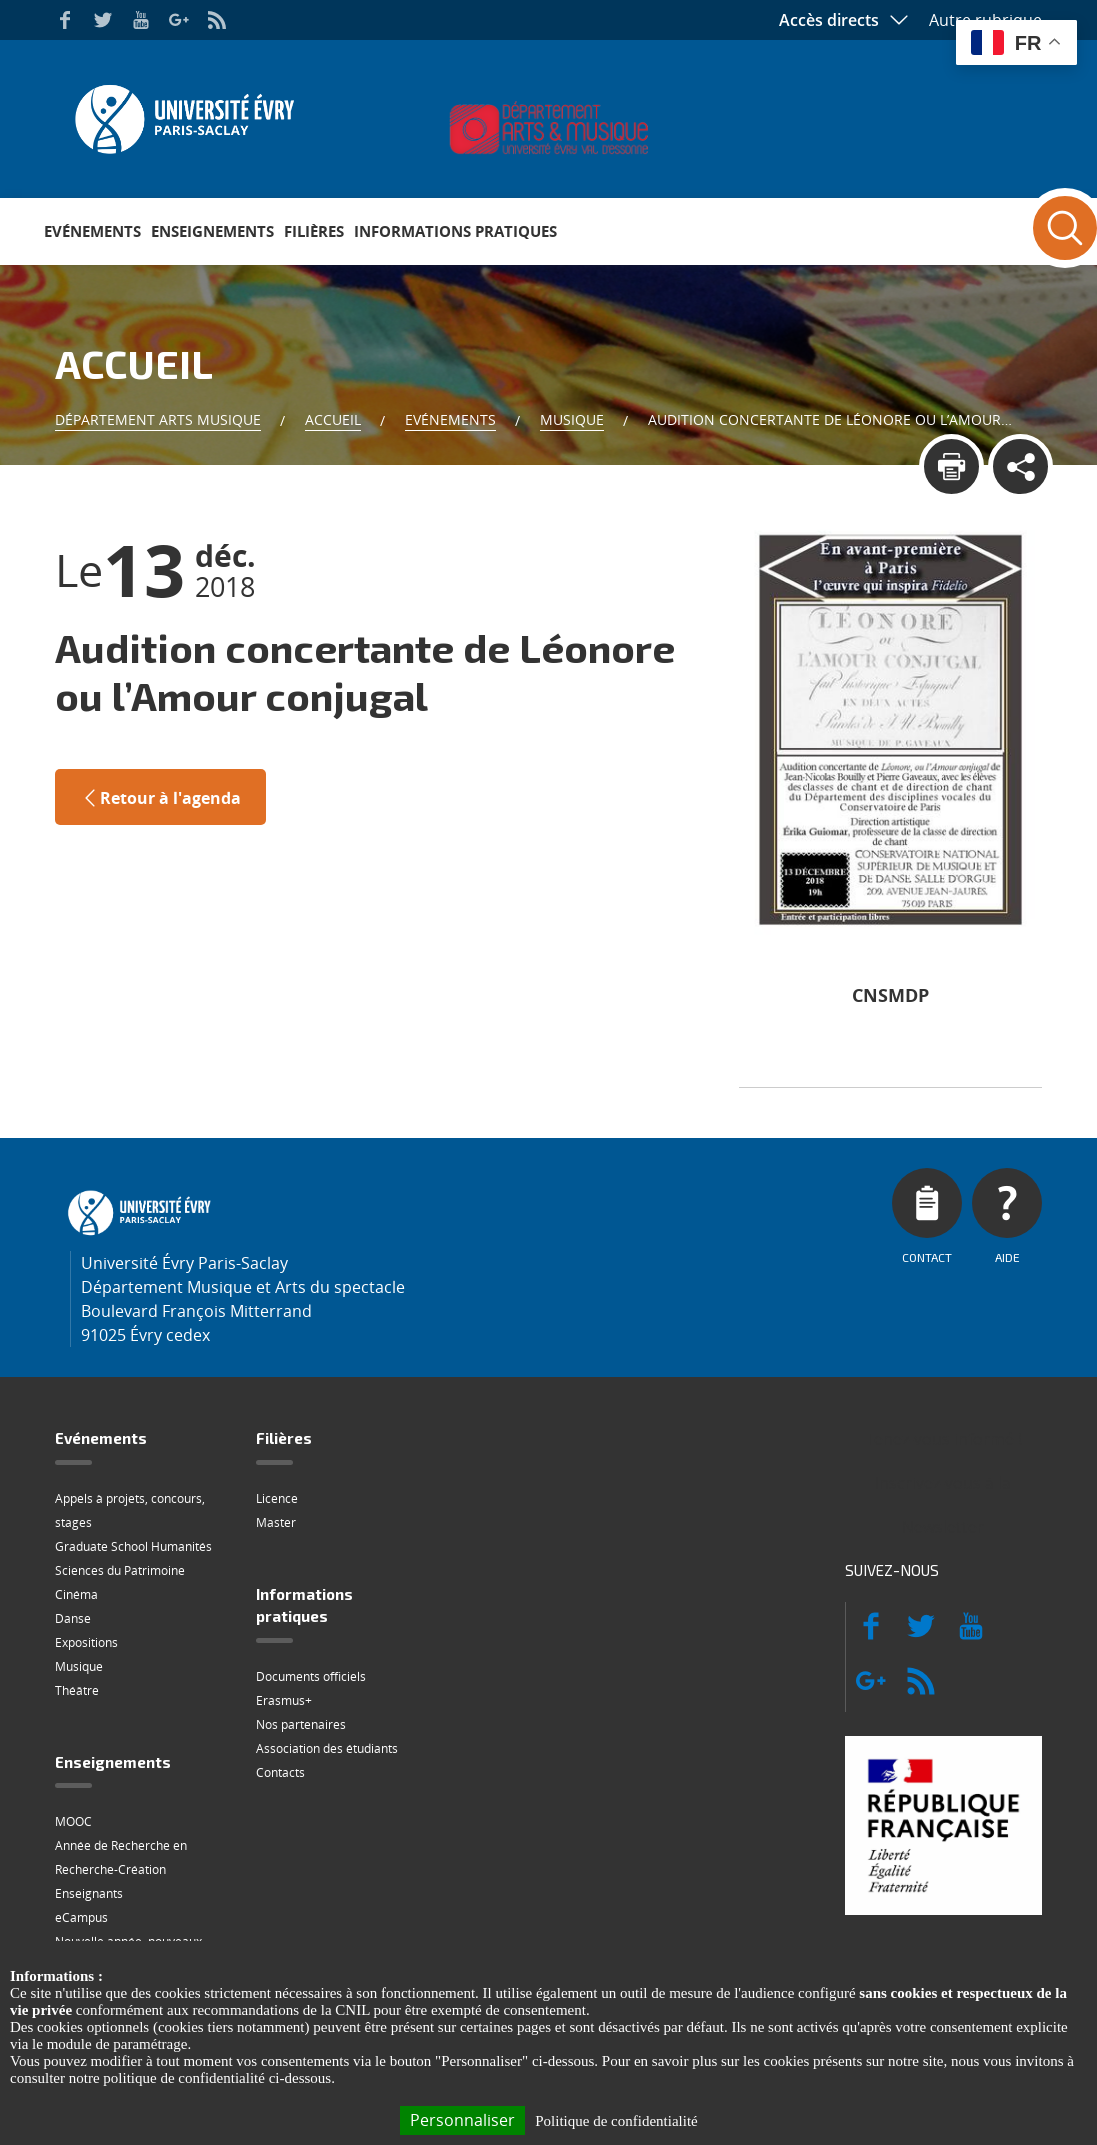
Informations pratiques (455, 231)
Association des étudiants (327, 1748)
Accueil (333, 419)
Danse (73, 1618)
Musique (572, 419)
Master (276, 1522)
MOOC (73, 1821)
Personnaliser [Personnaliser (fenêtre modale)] (462, 2120)
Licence (277, 1498)
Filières (314, 231)
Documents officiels (311, 1676)
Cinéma (76, 1594)
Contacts (280, 1772)
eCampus (81, 1917)
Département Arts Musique (158, 419)
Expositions (86, 1642)
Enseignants (89, 1893)
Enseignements (212, 231)
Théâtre (77, 1690)
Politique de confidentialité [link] (616, 2121)
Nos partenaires (301, 1724)
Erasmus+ (284, 1700)
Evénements (92, 231)
